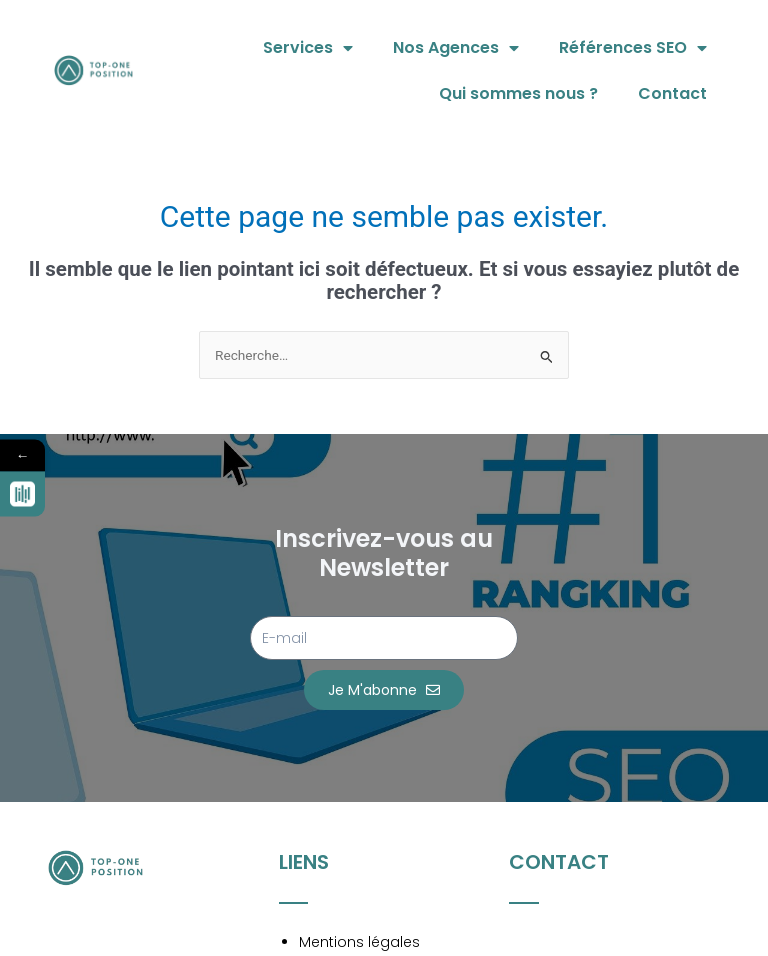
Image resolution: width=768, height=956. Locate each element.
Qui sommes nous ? (518, 93)
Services (308, 48)
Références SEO (633, 48)
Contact (672, 93)
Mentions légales (359, 942)
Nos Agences (456, 48)
